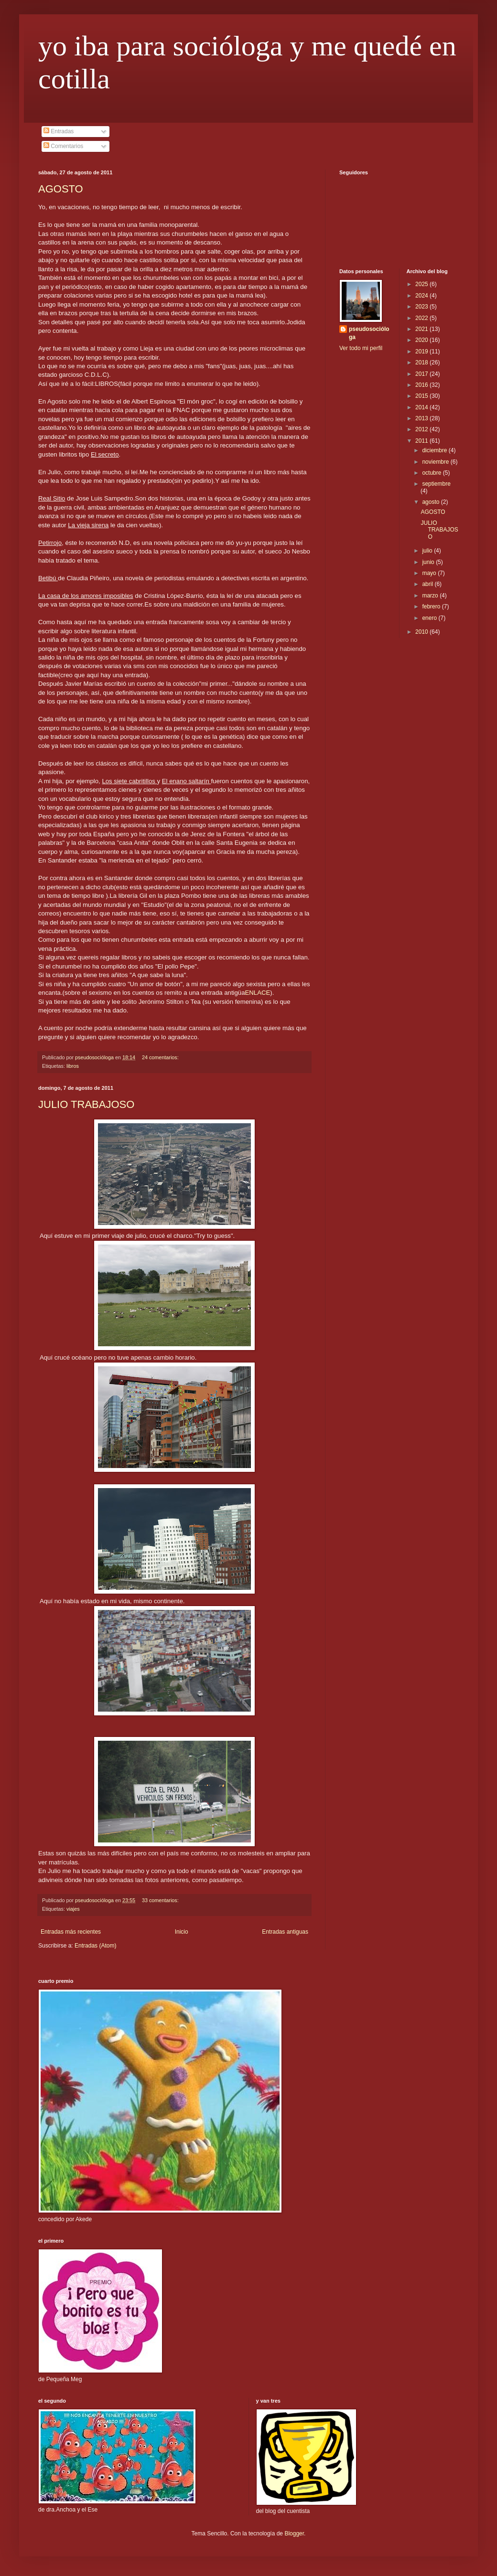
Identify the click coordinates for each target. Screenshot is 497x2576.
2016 (422, 385)
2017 (422, 374)
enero (430, 618)
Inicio (181, 1931)
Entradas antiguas (285, 1931)
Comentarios (63, 146)
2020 (422, 340)
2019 (422, 351)
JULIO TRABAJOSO (86, 1104)
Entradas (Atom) (95, 1945)
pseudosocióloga (369, 333)
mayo (430, 573)
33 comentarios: (161, 1900)
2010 (422, 631)
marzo (431, 595)
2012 (422, 429)
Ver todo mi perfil (360, 348)
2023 (422, 306)
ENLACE (257, 992)
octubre (432, 472)
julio (428, 550)
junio (429, 562)
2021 (422, 329)
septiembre (436, 483)
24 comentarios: (161, 1057)
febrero (432, 606)
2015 (422, 396)
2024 (422, 295)
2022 (422, 318)
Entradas (58, 131)
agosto (431, 502)
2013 (422, 418)
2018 (422, 362)
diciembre (435, 450)
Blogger (294, 2533)
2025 (422, 284)
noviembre (436, 461)
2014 (422, 407)
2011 (422, 440)
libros (72, 1066)
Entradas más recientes (71, 1931)
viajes (73, 1909)
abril (428, 584)
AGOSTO (60, 189)
